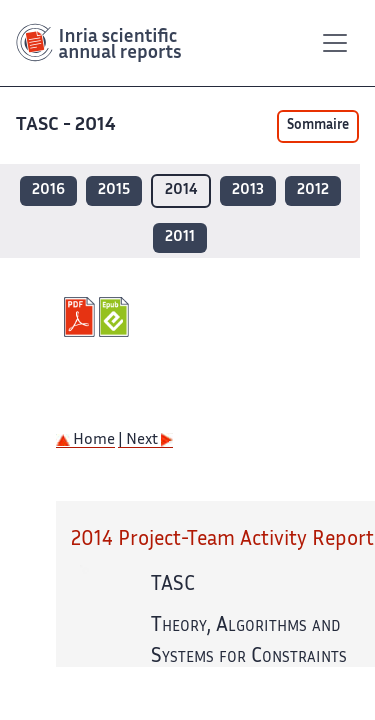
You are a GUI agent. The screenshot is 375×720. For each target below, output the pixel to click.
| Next (145, 440)
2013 (248, 190)
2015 (114, 190)
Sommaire (318, 126)
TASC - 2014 (66, 125)
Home (85, 440)
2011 (180, 237)
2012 (313, 190)
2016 (48, 190)
